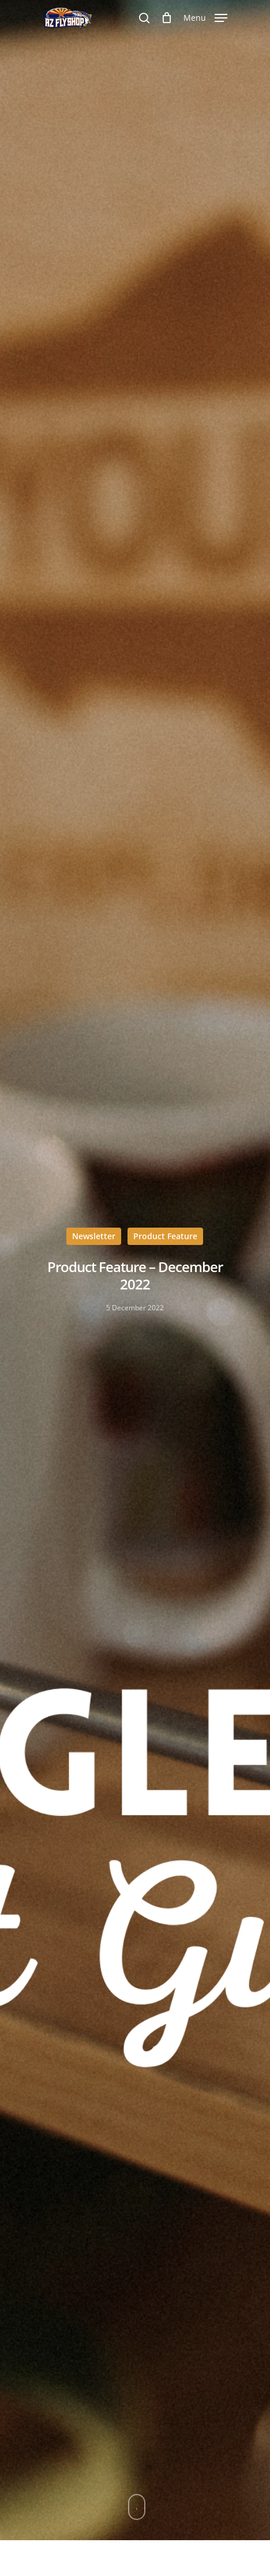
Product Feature (165, 1236)
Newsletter (93, 1236)
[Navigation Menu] (205, 17)
